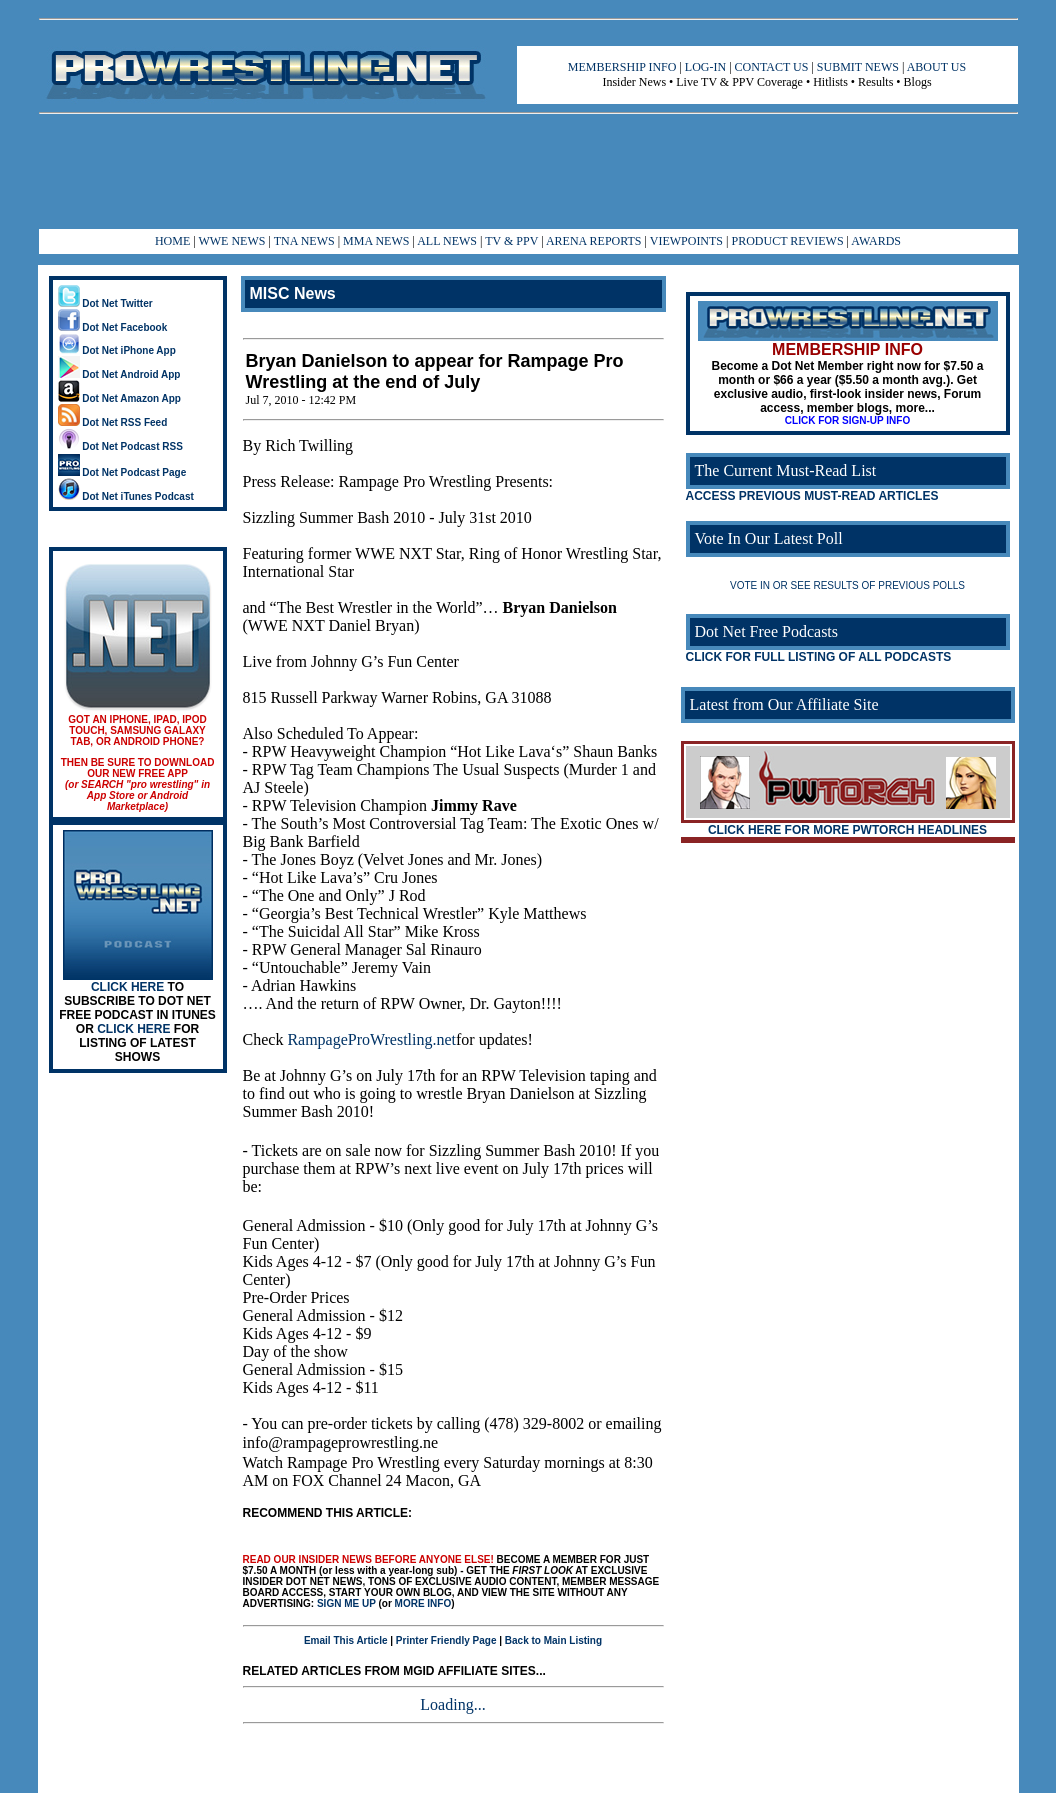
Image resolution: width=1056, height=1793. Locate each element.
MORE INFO (423, 1603)
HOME (172, 241)
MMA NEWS (376, 241)
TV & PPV (513, 241)
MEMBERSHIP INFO (622, 67)
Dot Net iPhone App (117, 350)
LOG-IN (705, 67)
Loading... (452, 1704)
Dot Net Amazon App (119, 398)
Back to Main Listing (553, 1640)
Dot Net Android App (119, 374)
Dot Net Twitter (105, 303)
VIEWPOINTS (686, 241)
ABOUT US (936, 67)
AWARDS (876, 241)
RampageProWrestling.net (371, 1039)
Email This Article (346, 1640)
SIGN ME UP (346, 1603)
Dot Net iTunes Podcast (126, 496)
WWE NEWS (231, 241)
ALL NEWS (447, 241)
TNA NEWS (304, 241)
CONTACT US (772, 67)
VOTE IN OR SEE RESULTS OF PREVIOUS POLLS (847, 585)
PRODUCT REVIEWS (787, 241)
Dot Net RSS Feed (113, 422)
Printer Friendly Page (446, 1640)
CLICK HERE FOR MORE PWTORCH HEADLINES (847, 830)
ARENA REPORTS (594, 241)
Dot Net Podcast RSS (120, 446)
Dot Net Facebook (113, 327)
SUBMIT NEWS (858, 67)
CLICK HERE (127, 987)
